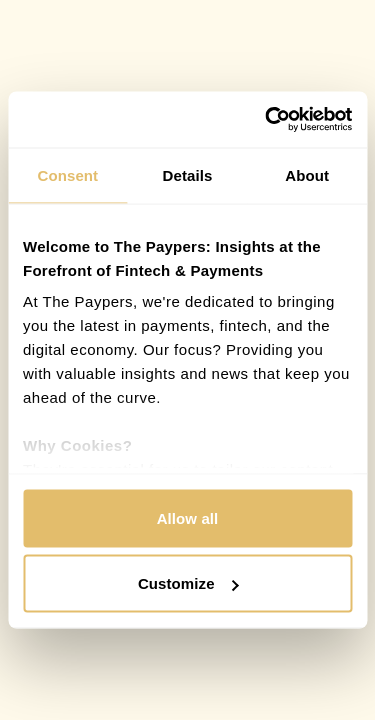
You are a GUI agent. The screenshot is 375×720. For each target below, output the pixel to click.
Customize (188, 583)
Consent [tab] (67, 174)
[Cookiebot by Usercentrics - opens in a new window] (267, 120)
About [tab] (307, 174)
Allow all (188, 517)
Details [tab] (188, 174)
